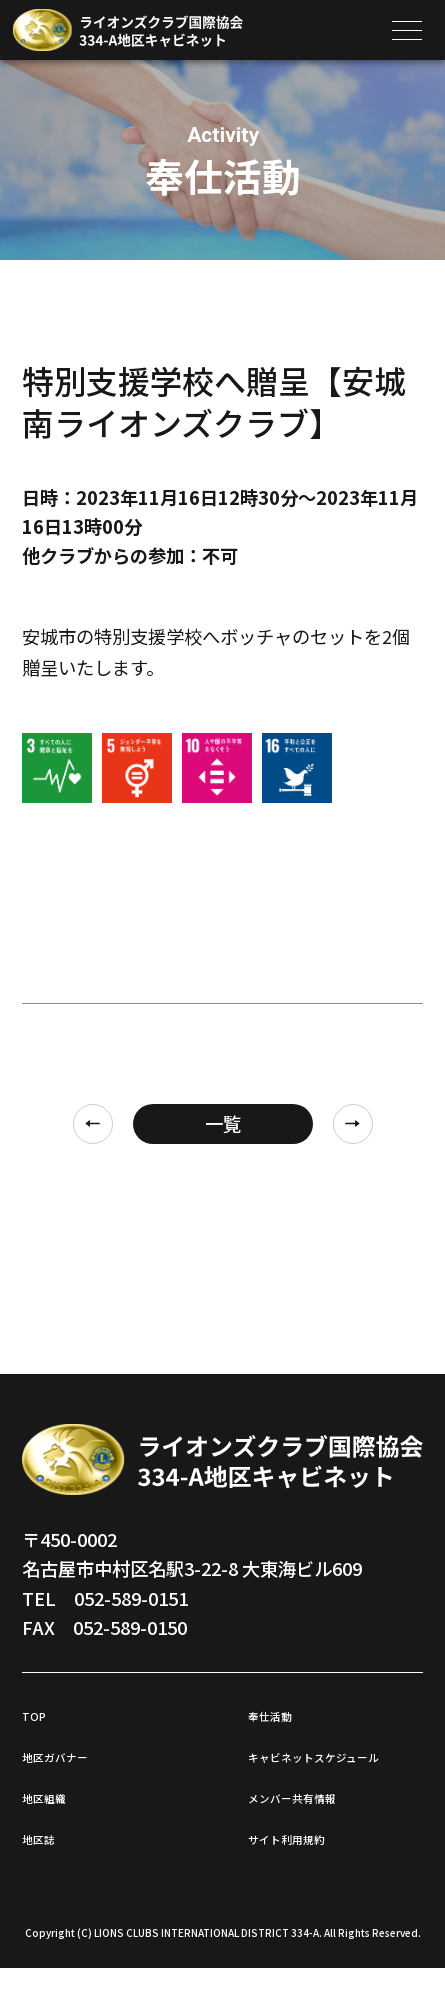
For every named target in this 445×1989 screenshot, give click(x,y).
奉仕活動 (284, 1713)
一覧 (223, 1123)
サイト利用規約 (311, 1857)
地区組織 (58, 1795)
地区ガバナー (76, 1754)
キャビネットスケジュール (329, 1764)
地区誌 (49, 1836)
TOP (40, 1713)
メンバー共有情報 (320, 1816)
